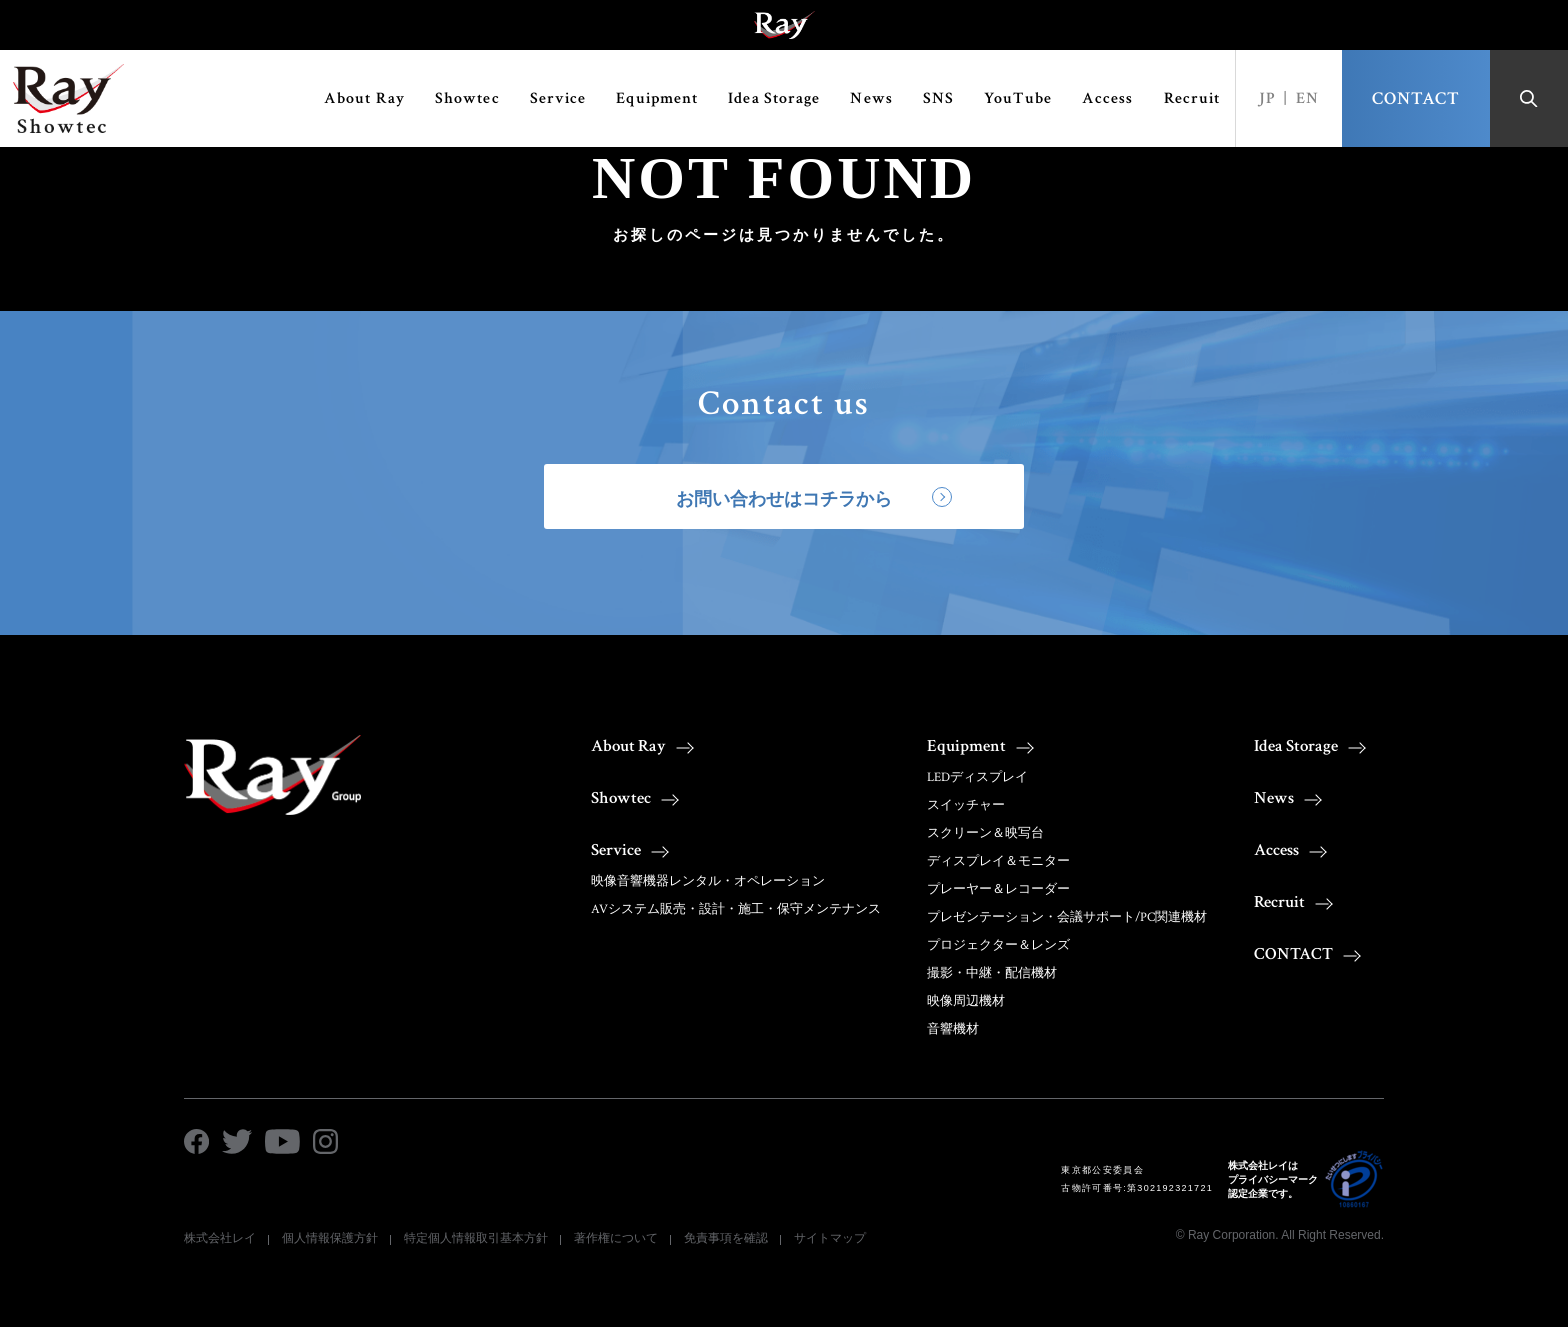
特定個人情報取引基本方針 (476, 1238)
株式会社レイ (220, 1238)
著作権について (616, 1238)
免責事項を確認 (726, 1238)
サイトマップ (830, 1238)
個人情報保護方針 (330, 1238)
